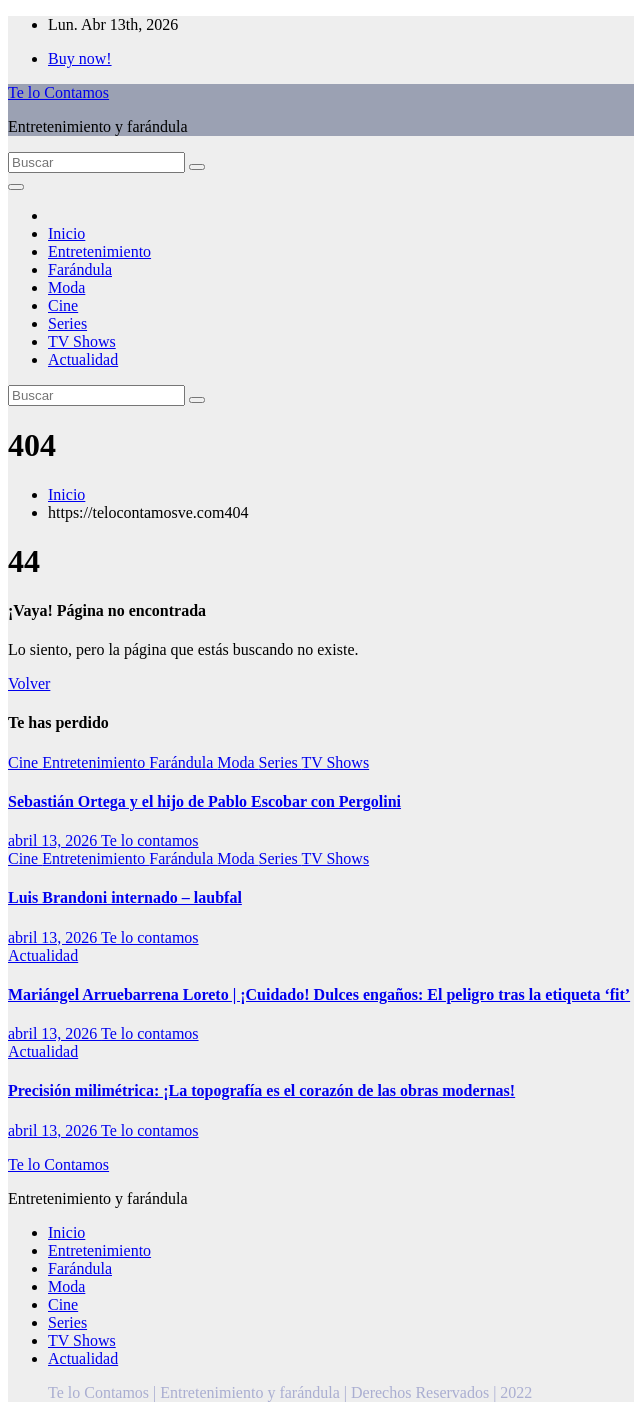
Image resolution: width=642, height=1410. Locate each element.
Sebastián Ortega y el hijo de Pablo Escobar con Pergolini (204, 801)
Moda (66, 287)
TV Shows (82, 341)
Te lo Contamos (58, 92)
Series (67, 323)
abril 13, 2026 (54, 840)
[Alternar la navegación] (16, 187)
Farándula (80, 269)
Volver (29, 683)
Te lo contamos (150, 840)
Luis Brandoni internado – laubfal (125, 897)
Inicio (66, 233)
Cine (63, 305)
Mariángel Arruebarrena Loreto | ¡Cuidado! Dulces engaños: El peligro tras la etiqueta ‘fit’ (319, 994)
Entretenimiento (99, 251)
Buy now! (80, 58)
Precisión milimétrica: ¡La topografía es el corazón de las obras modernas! (261, 1090)
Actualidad (83, 359)
